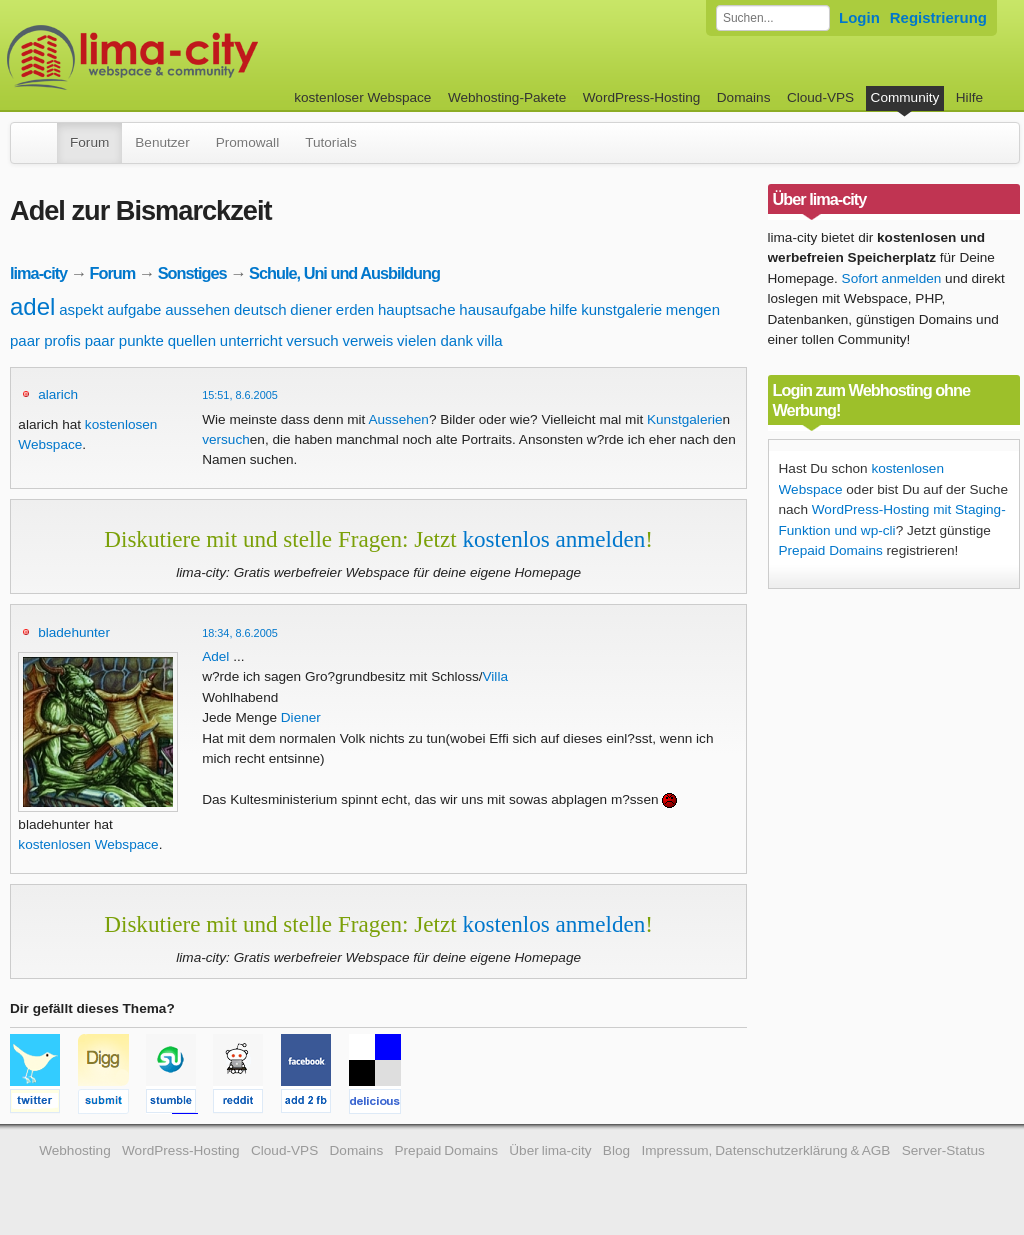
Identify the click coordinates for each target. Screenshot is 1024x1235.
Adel (215, 656)
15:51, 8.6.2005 (240, 395)
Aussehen (398, 419)
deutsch (260, 309)
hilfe (564, 309)
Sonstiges (192, 273)
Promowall (247, 142)
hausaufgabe (502, 309)
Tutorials (331, 142)
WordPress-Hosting (642, 97)
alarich (58, 394)
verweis (367, 340)
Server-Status (943, 1150)
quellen (192, 340)
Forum (89, 142)
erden (355, 309)
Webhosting (75, 1150)
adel (32, 306)
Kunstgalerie (685, 419)
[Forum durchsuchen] (773, 18)
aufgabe (134, 309)
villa (490, 340)
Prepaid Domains (831, 550)
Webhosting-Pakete (507, 97)
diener (311, 309)
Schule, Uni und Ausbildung (344, 273)
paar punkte (124, 340)
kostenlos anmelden (553, 539)
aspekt (81, 309)
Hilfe (969, 97)
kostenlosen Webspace (88, 844)
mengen (693, 309)
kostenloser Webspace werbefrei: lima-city (207, 57)
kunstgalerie (621, 309)
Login (859, 17)
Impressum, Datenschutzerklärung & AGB (765, 1150)
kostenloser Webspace (362, 97)
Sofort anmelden (892, 278)
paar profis (45, 340)
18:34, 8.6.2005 (240, 633)
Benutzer (162, 142)
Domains (744, 97)
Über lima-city (550, 1150)
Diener (301, 717)
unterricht (251, 340)
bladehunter (74, 632)
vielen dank (435, 340)
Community (905, 97)
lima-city (38, 273)
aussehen (197, 309)
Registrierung (938, 17)
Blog (616, 1150)
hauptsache (417, 309)
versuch (312, 340)
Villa (495, 676)
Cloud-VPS (820, 97)
